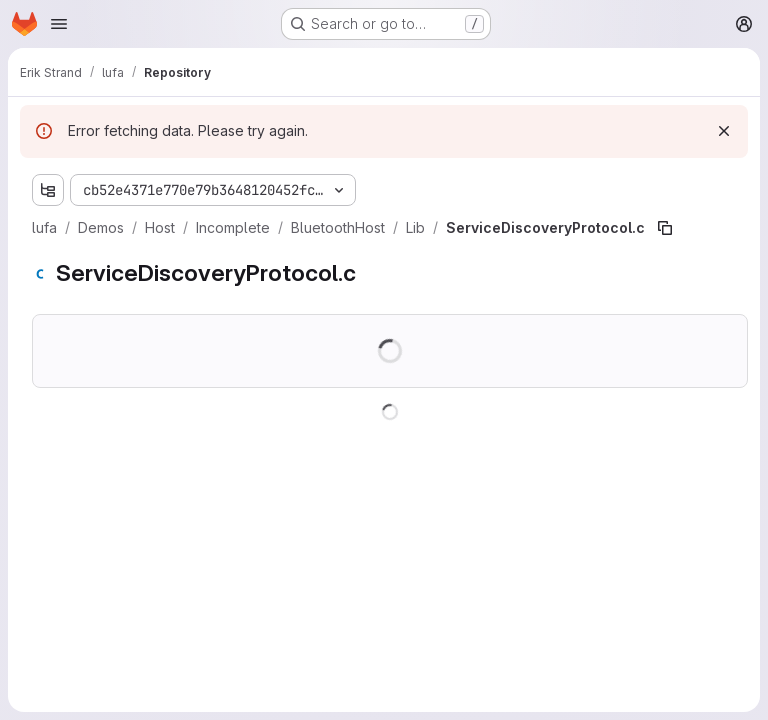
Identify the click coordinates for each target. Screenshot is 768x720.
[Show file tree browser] (48, 190)
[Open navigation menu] (59, 24)
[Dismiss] (724, 131)
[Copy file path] (665, 228)
